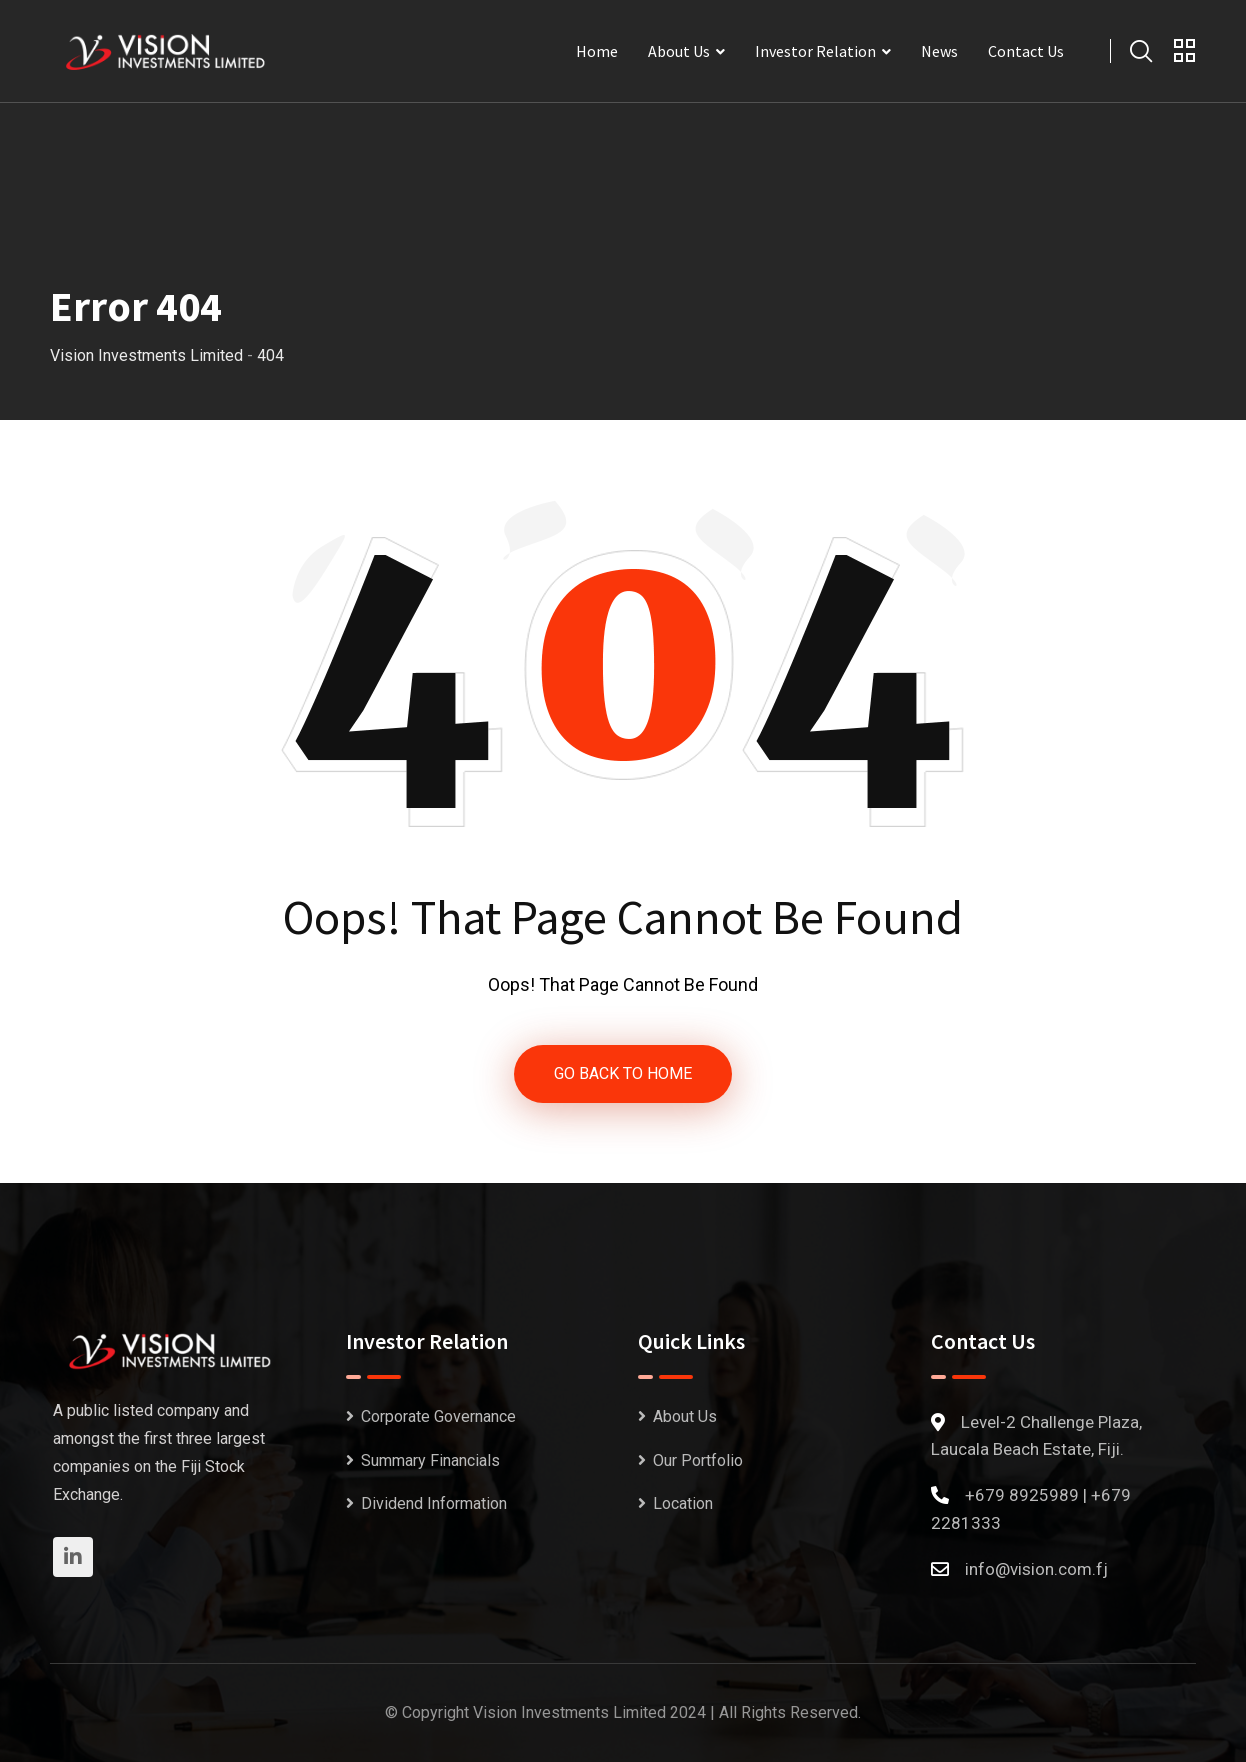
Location (683, 1503)
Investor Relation (815, 51)
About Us (679, 51)
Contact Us (1026, 51)
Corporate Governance (438, 1416)
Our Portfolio (698, 1460)
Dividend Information (434, 1503)
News (939, 51)
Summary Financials (430, 1460)
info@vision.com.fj (1036, 1569)
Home (597, 51)
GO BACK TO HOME (623, 1073)
